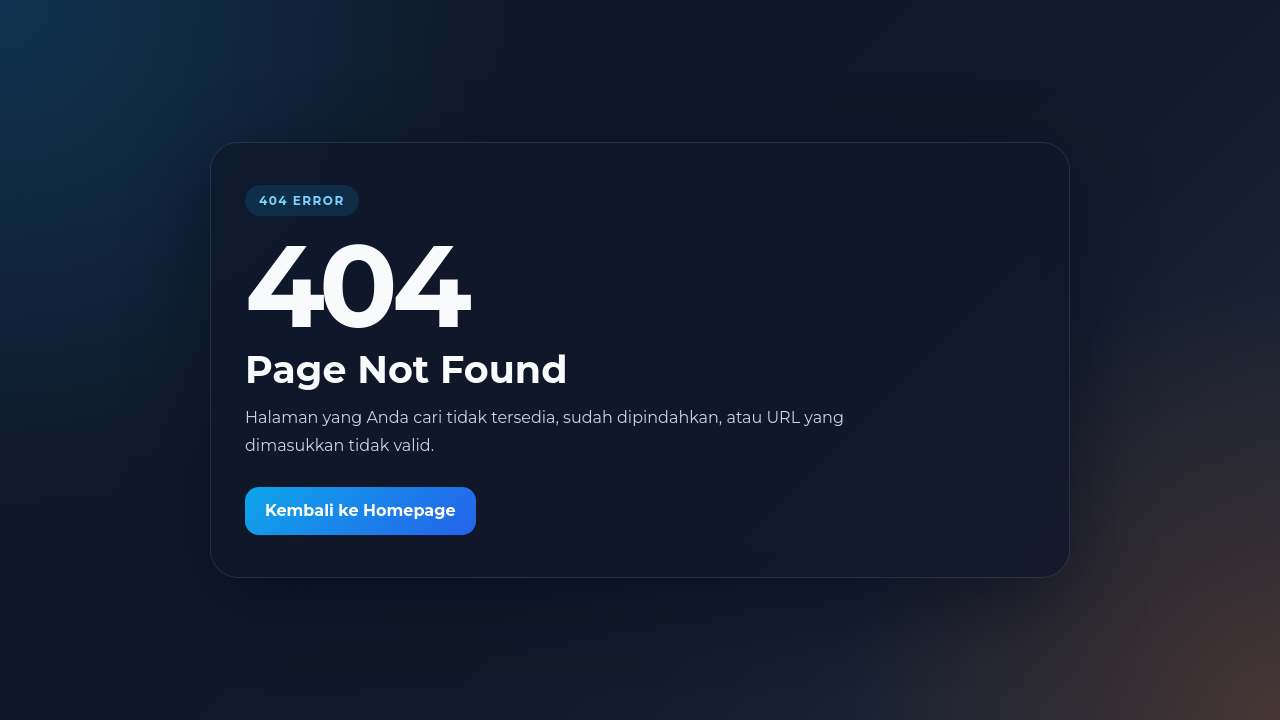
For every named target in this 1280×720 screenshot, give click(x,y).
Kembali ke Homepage (360, 510)
